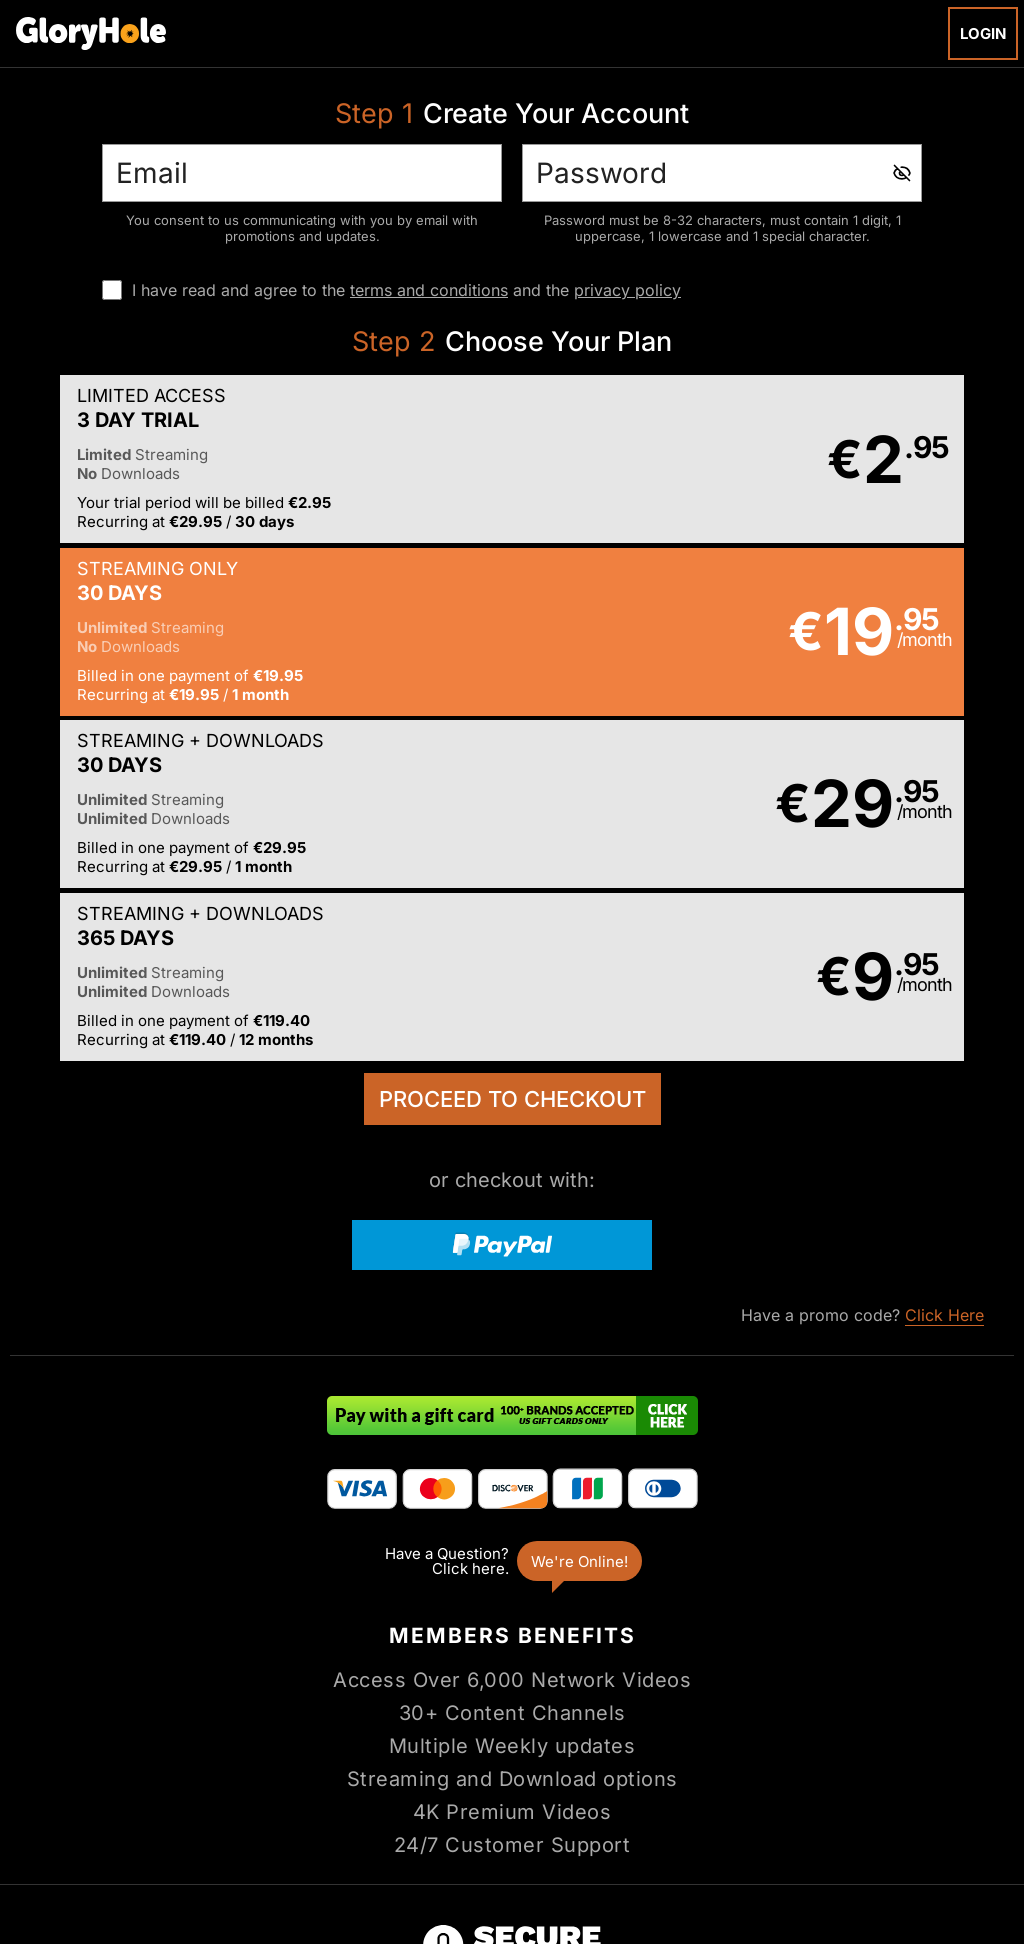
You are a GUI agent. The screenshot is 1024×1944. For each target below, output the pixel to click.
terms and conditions (429, 290)
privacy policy (627, 290)
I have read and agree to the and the (406, 290)
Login (983, 33)
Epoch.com (125, 1816)
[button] (260, 461)
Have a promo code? (862, 974)
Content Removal (946, 1816)
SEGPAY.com (666, 1816)
